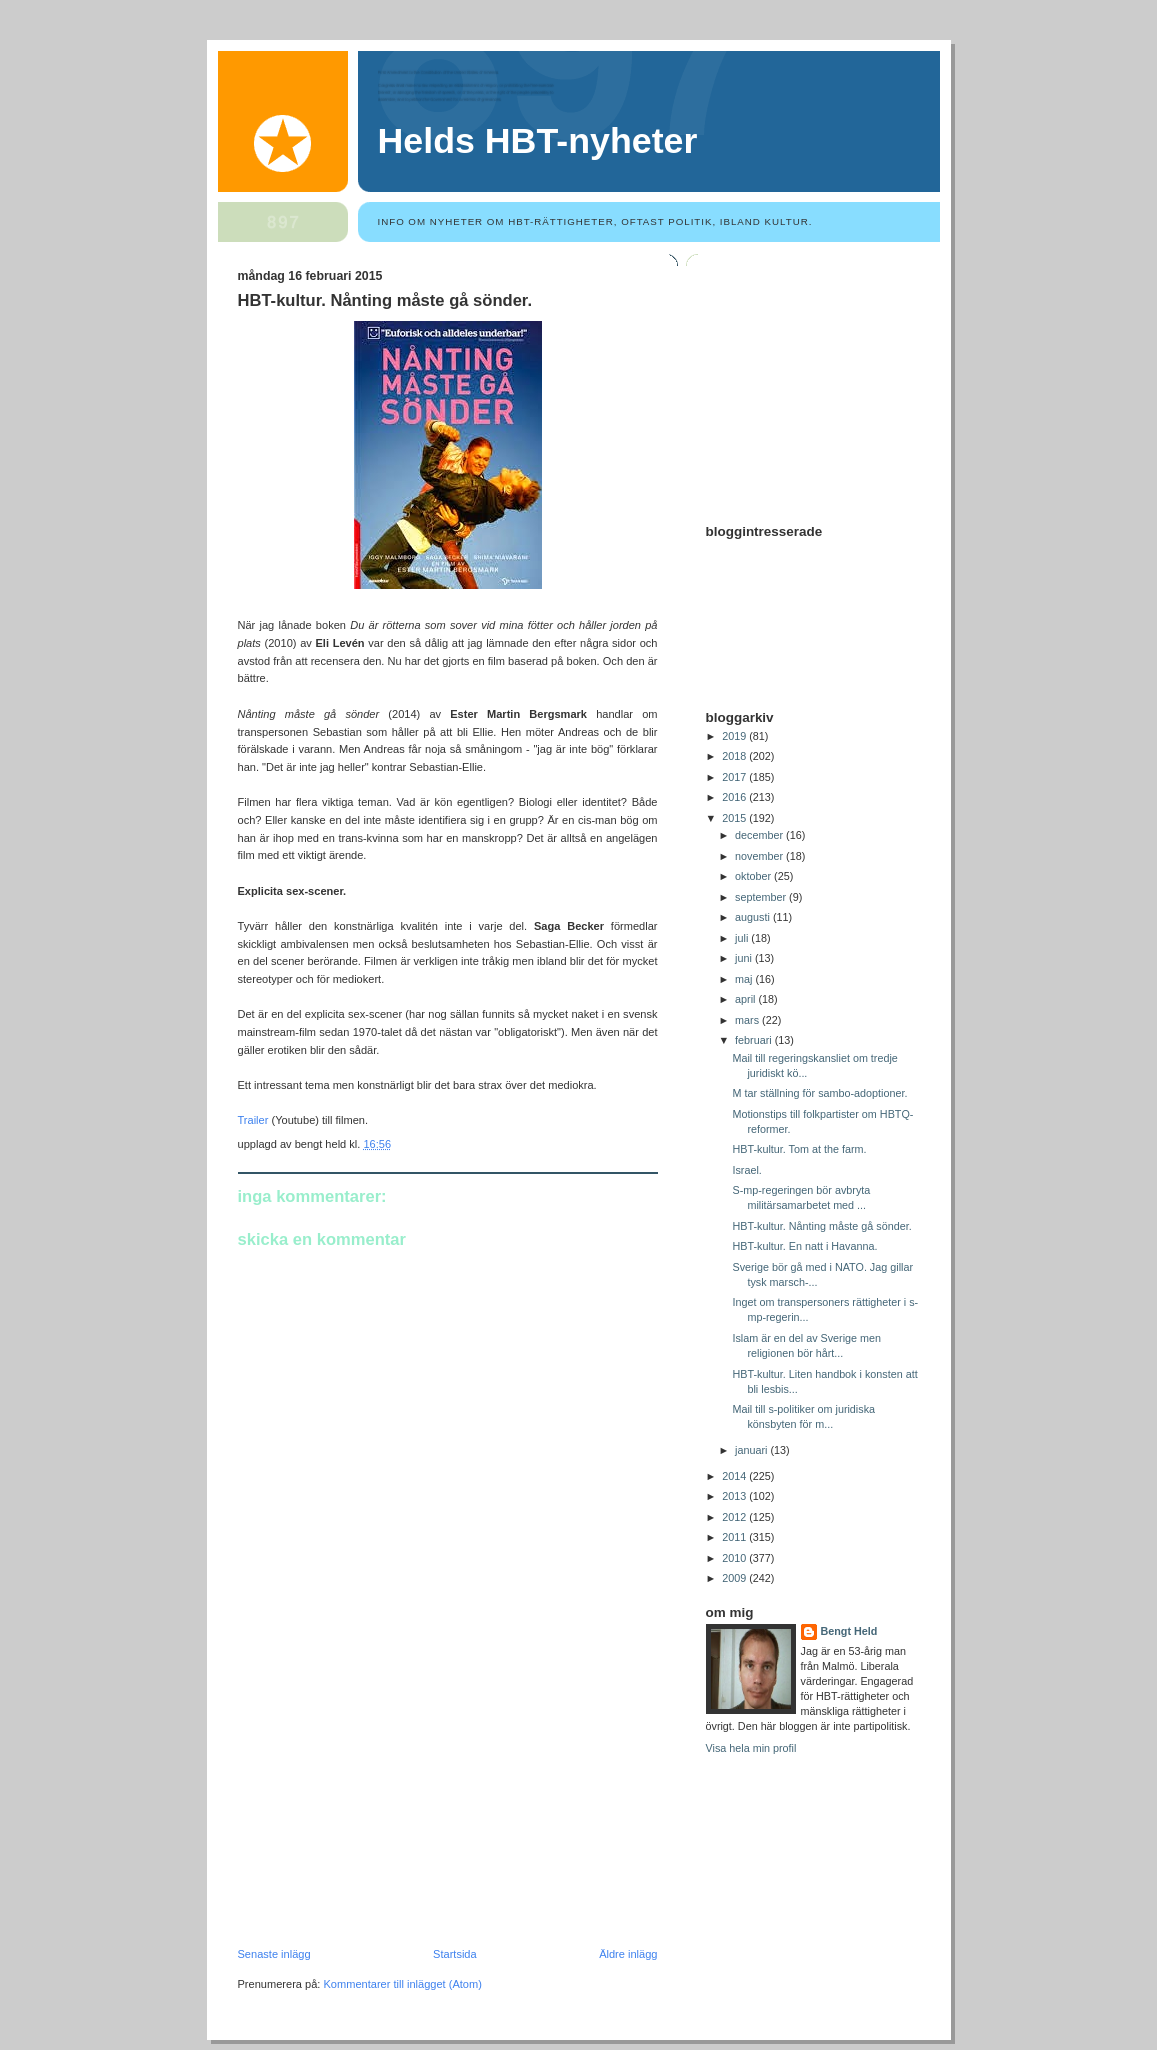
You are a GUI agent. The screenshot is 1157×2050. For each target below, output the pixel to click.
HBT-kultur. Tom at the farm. (799, 1149)
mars (748, 1020)
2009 (735, 1578)
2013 (735, 1496)
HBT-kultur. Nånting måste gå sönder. (385, 300)
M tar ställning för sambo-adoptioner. (819, 1093)
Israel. (746, 1170)
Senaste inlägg (274, 1954)
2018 (735, 756)
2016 (735, 797)
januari (752, 1450)
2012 (735, 1517)
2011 (735, 1537)
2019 (735, 736)
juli (743, 938)
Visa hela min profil (751, 1748)
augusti (754, 917)
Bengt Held (849, 1631)
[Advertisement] (388, 1810)
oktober (754, 876)
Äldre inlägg (628, 1954)
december (760, 835)
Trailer (253, 1120)
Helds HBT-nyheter (538, 141)
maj (745, 979)
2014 (735, 1476)
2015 (735, 818)
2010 (735, 1558)
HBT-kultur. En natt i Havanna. (804, 1246)
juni (745, 958)
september (762, 897)
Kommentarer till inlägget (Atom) (402, 1984)
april (746, 999)
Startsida (455, 1954)
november (760, 856)
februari (755, 1040)
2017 (735, 777)
